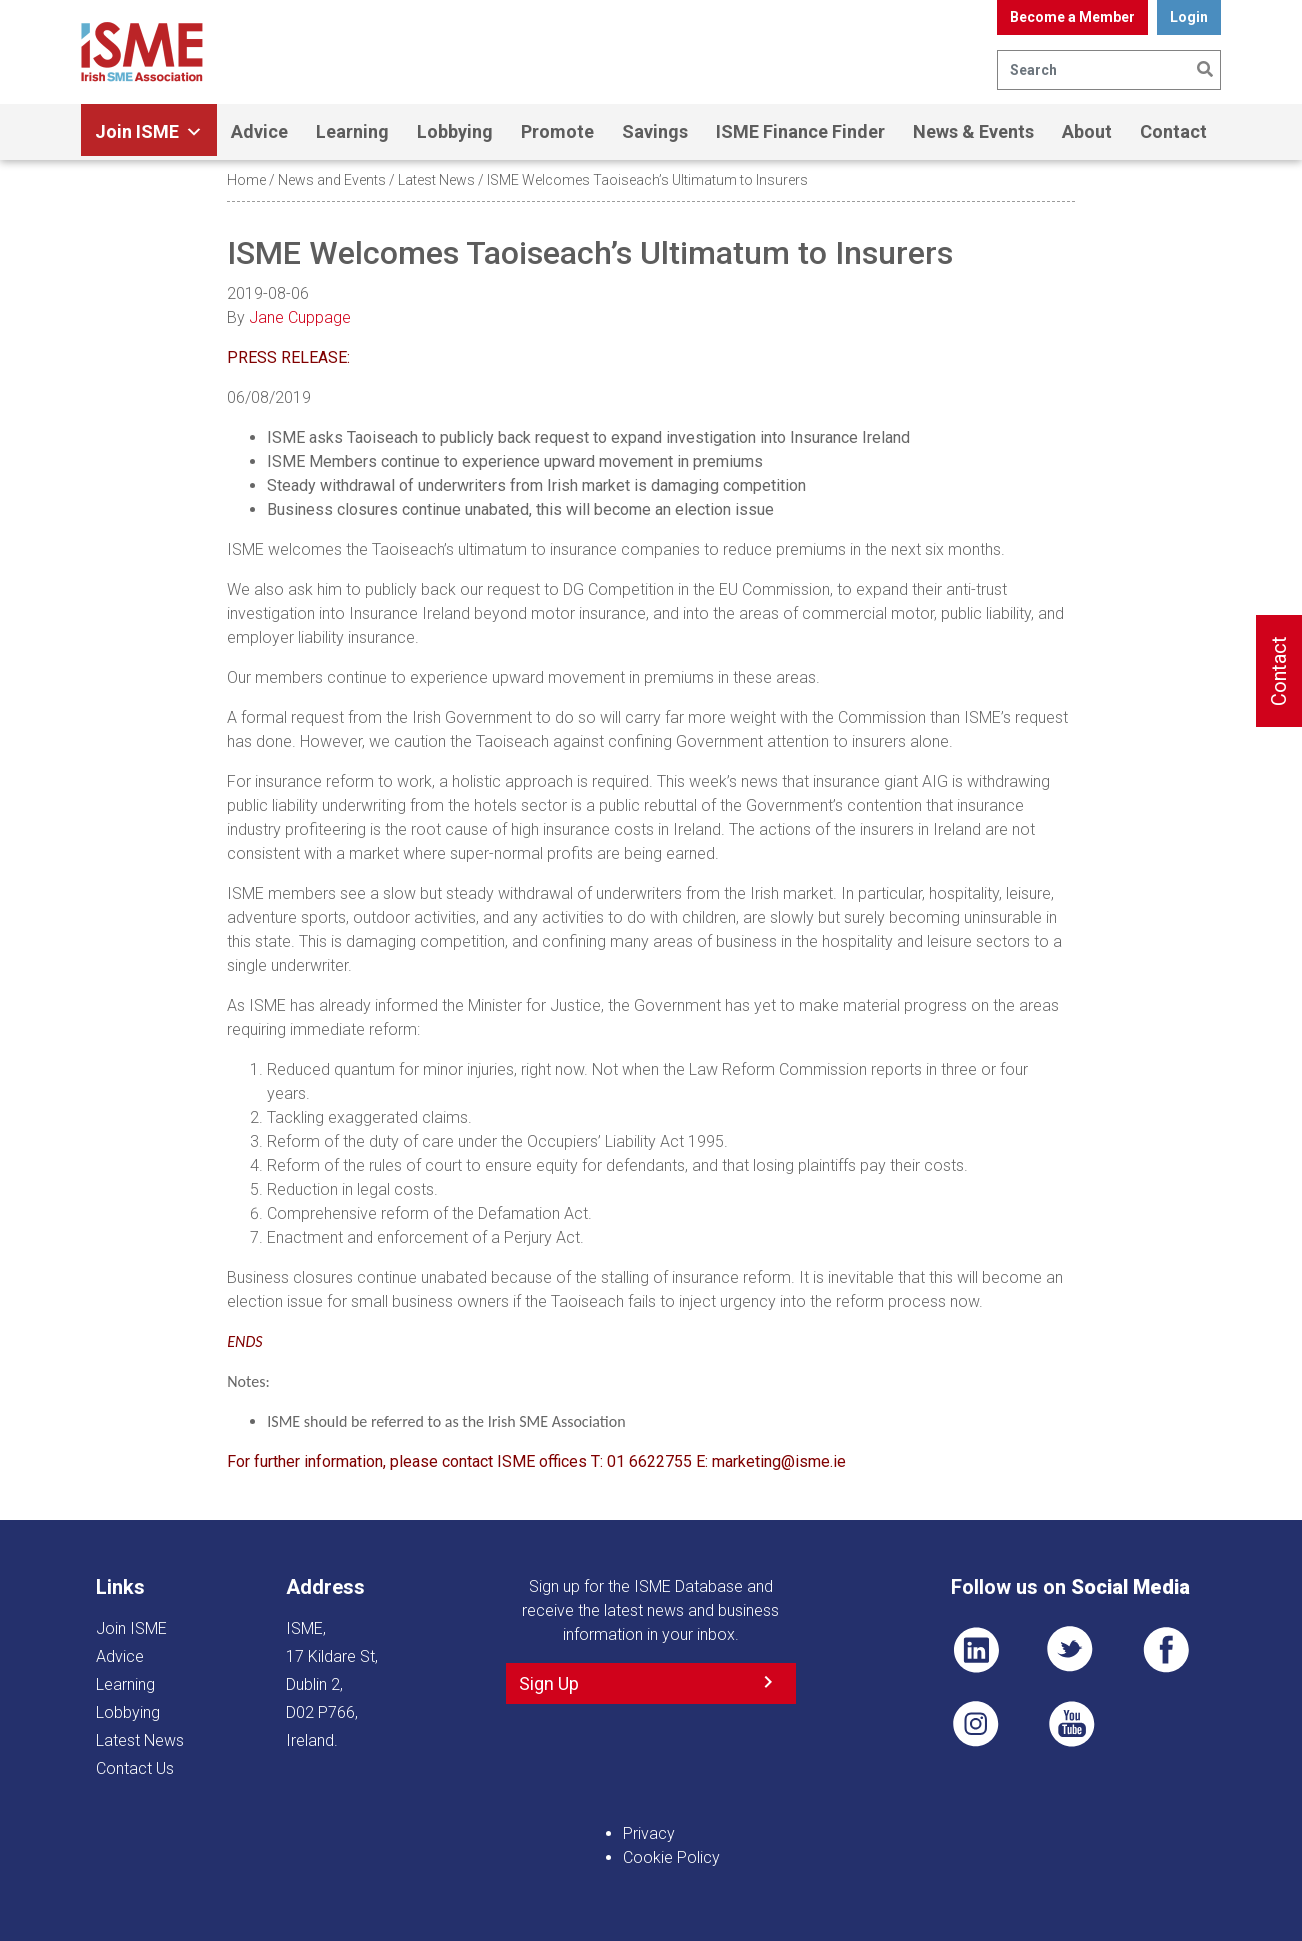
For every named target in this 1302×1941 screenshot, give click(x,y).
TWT (1071, 1650)
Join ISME (149, 132)
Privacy (649, 1833)
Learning (352, 131)
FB (1166, 1650)
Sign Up (549, 1683)
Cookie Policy (671, 1857)
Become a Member (1072, 17)
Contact (1173, 131)
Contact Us (135, 1768)
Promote (557, 131)
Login (1189, 17)
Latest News (436, 180)
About (1087, 131)
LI (976, 1650)
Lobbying (455, 131)
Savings (655, 131)
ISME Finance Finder (800, 131)
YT (1071, 1724)
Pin (976, 1724)
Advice (259, 131)
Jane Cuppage (300, 317)
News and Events (332, 180)
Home (246, 180)
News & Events (973, 131)
